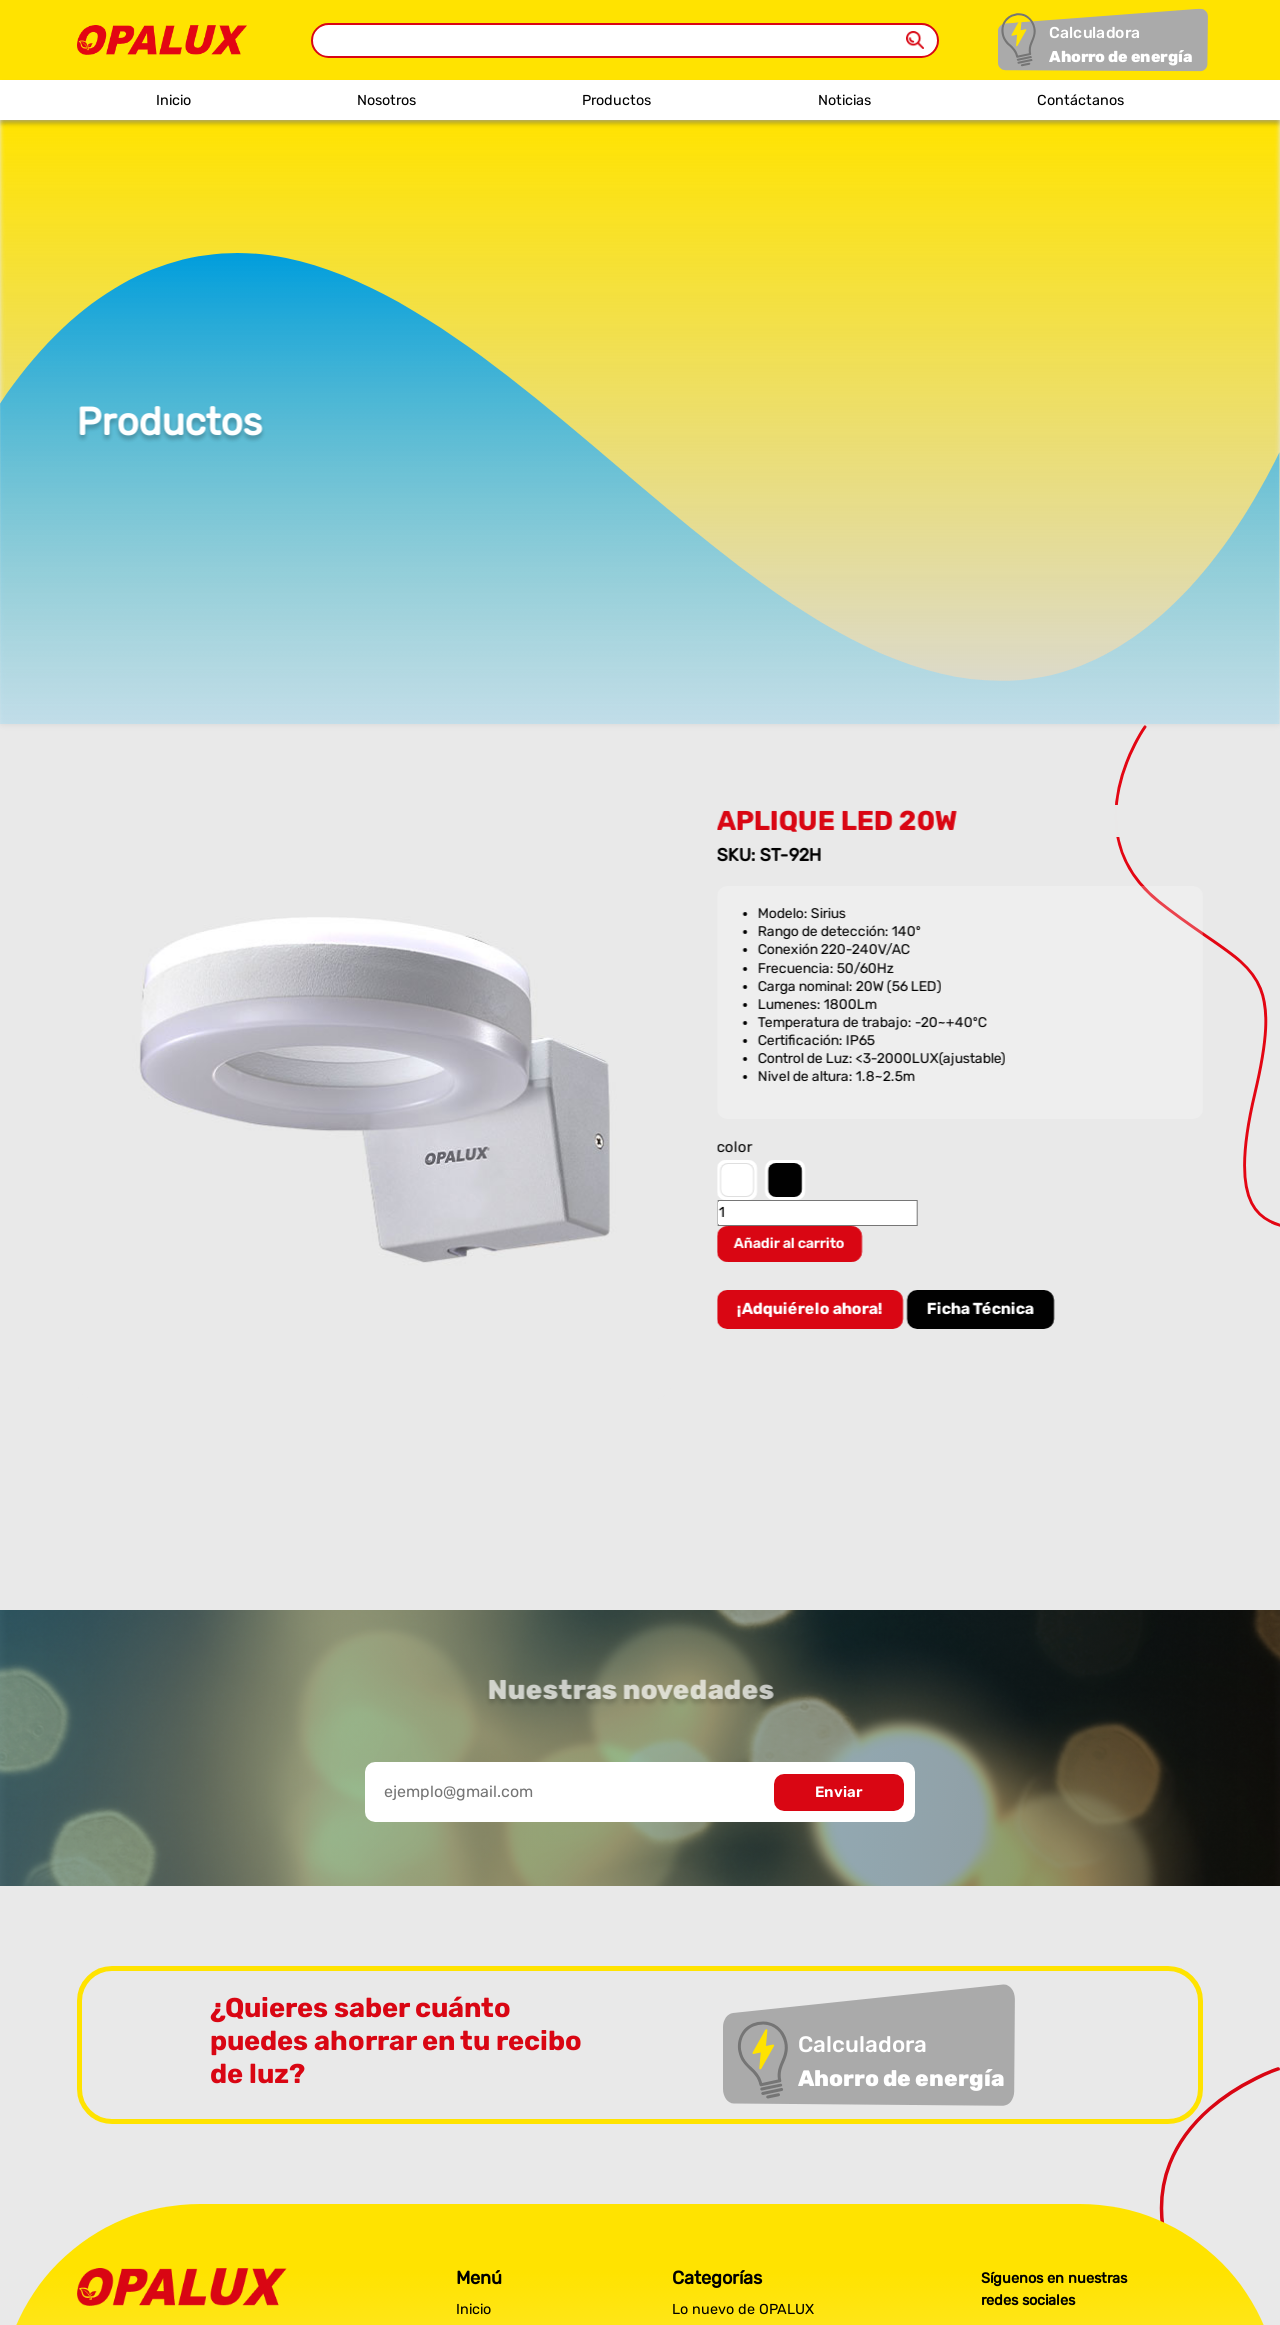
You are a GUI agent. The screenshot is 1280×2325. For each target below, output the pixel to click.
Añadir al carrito (792, 1243)
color (738, 1147)
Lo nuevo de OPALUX (743, 2309)
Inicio (173, 100)
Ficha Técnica (983, 1308)
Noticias (844, 100)
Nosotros (386, 100)
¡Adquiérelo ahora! (813, 1308)
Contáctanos (1080, 100)
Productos (616, 100)
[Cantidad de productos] (820, 1213)
